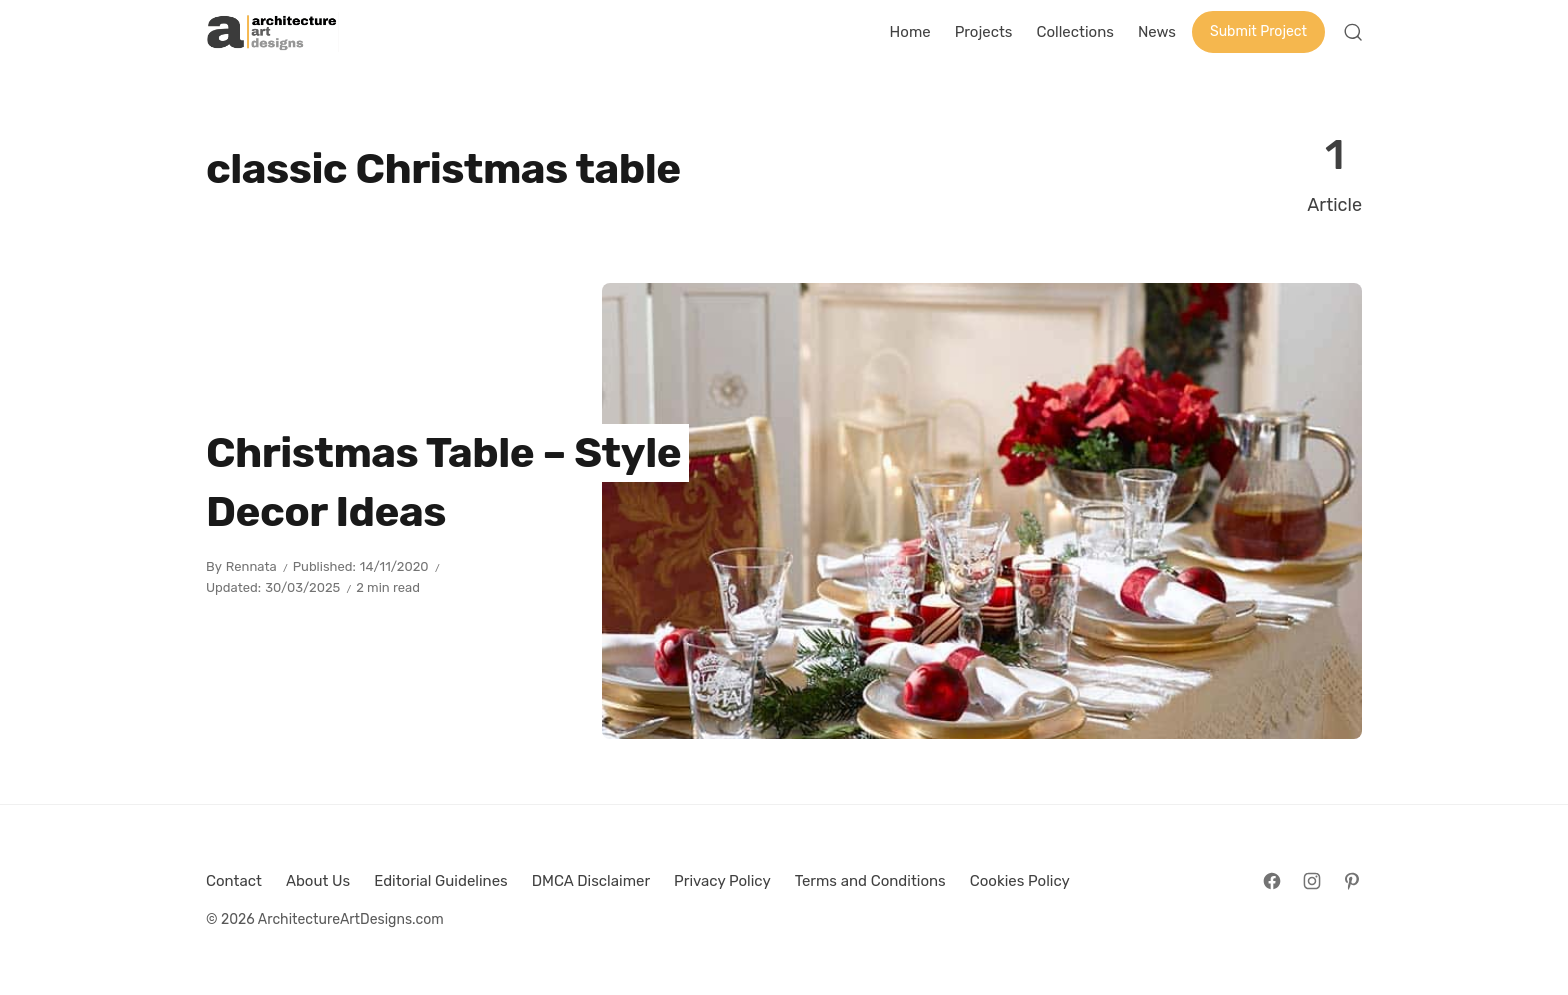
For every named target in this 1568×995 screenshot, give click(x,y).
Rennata (251, 566)
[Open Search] (1353, 32)
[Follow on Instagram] (1312, 881)
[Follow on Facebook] (1272, 881)
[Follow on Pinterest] (1352, 881)
